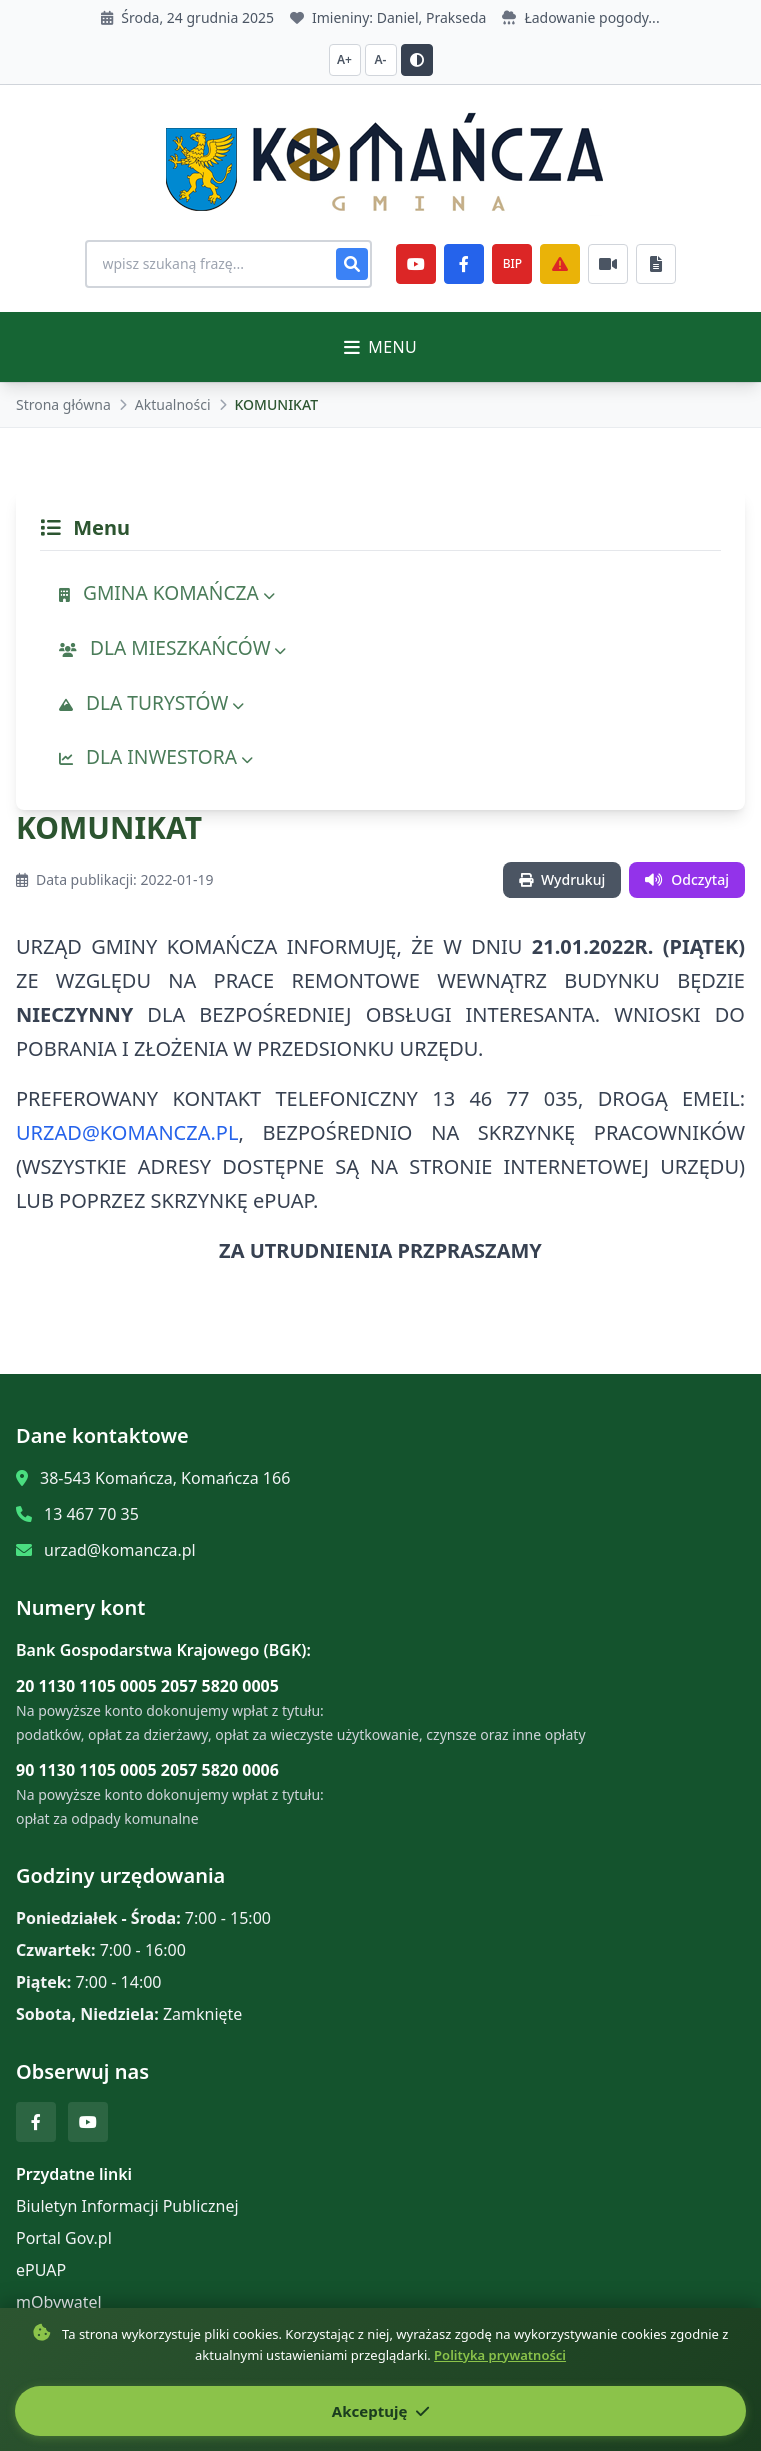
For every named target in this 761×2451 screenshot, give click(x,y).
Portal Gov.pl (64, 2238)
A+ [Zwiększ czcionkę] (344, 59)
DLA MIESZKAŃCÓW (172, 647)
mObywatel (59, 2302)
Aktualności (173, 404)
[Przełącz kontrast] (417, 60)
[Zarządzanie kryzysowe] (561, 264)
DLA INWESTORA (156, 756)
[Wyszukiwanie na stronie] (229, 264)
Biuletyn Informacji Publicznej (127, 2206)
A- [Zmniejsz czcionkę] (381, 59)
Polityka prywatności (500, 2355)
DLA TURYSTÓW (151, 702)
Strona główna (63, 404)
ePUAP (41, 2270)
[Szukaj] (353, 264)
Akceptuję (380, 2411)
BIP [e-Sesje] (512, 263)
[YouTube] (417, 264)
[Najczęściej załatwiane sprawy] (609, 264)
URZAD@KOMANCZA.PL (127, 1132)
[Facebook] (465, 264)
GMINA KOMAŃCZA (167, 592)
